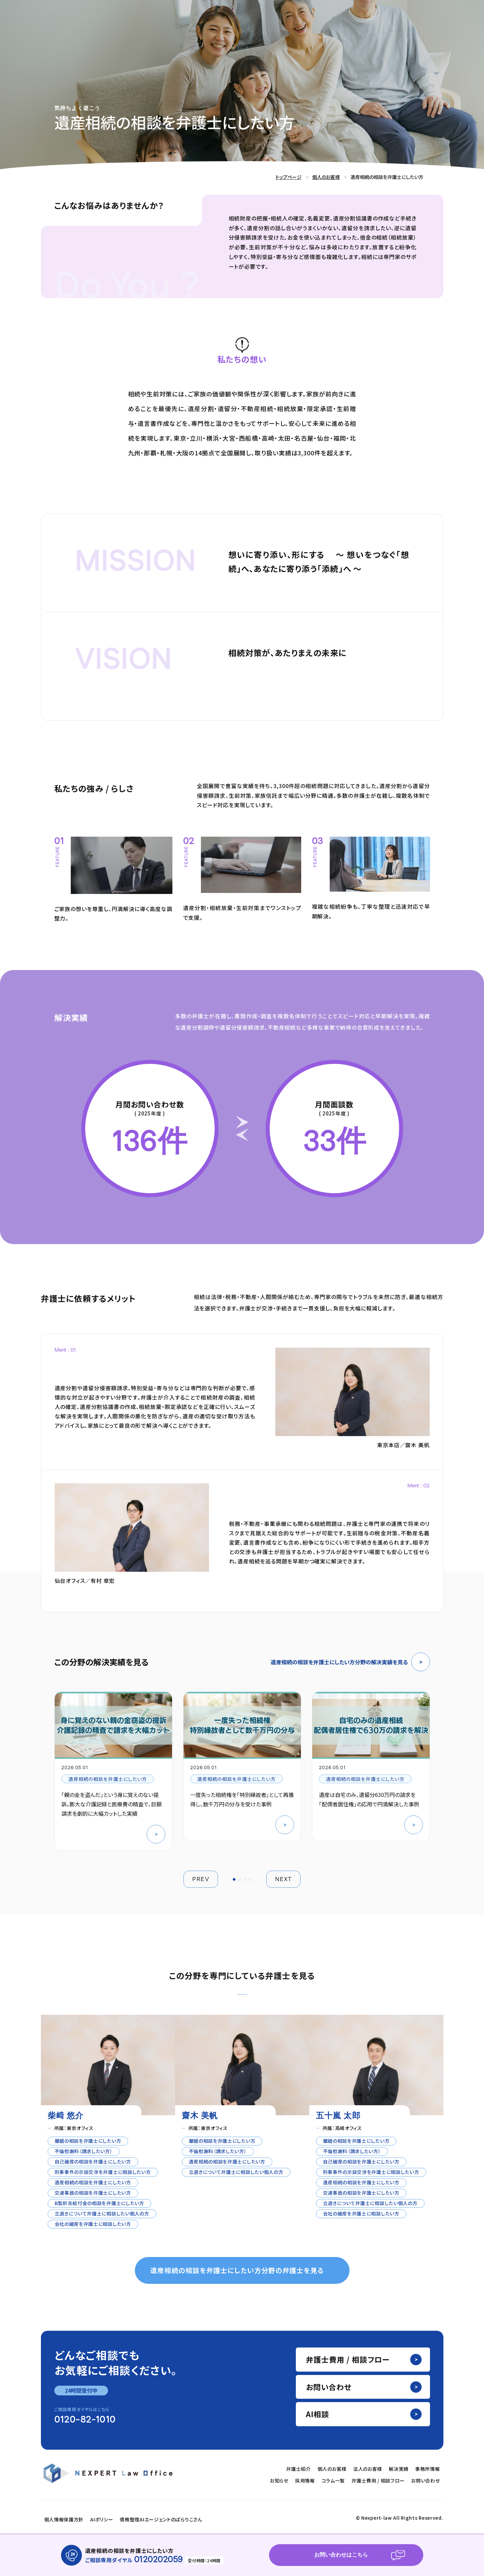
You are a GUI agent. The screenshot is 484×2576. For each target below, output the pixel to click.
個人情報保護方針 (64, 2519)
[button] (234, 1879)
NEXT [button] (283, 1879)
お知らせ (279, 2480)
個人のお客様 (326, 177)
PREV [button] (200, 1879)
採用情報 (305, 2480)
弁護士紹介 (298, 2468)
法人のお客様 (367, 2468)
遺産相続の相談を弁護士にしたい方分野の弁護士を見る (237, 2270)
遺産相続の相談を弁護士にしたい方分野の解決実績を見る (350, 1662)
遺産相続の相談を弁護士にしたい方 (107, 1779)
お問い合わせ (329, 2386)
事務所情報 (427, 2468)
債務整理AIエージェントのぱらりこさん (161, 2519)
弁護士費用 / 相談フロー (347, 2359)
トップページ (289, 177)
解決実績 (399, 2468)
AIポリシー (101, 2519)
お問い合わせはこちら (341, 2555)
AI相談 (317, 2413)
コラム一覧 (333, 2480)
